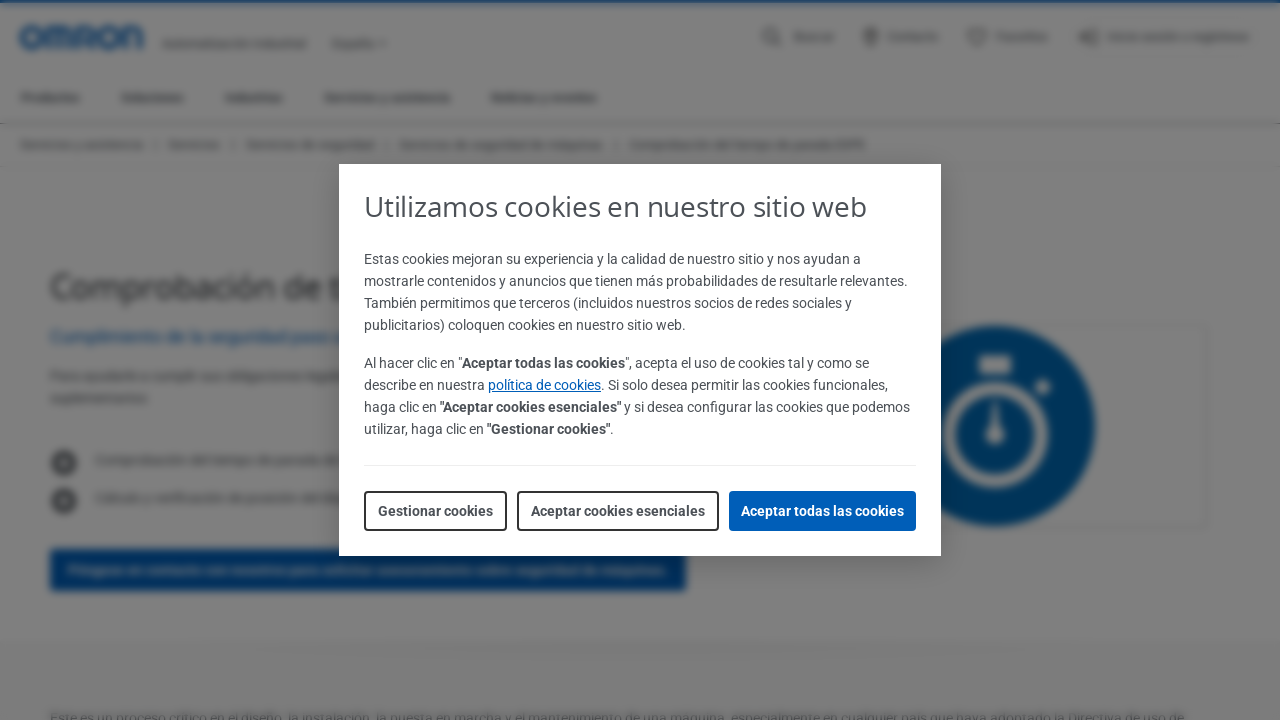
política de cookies (544, 385)
